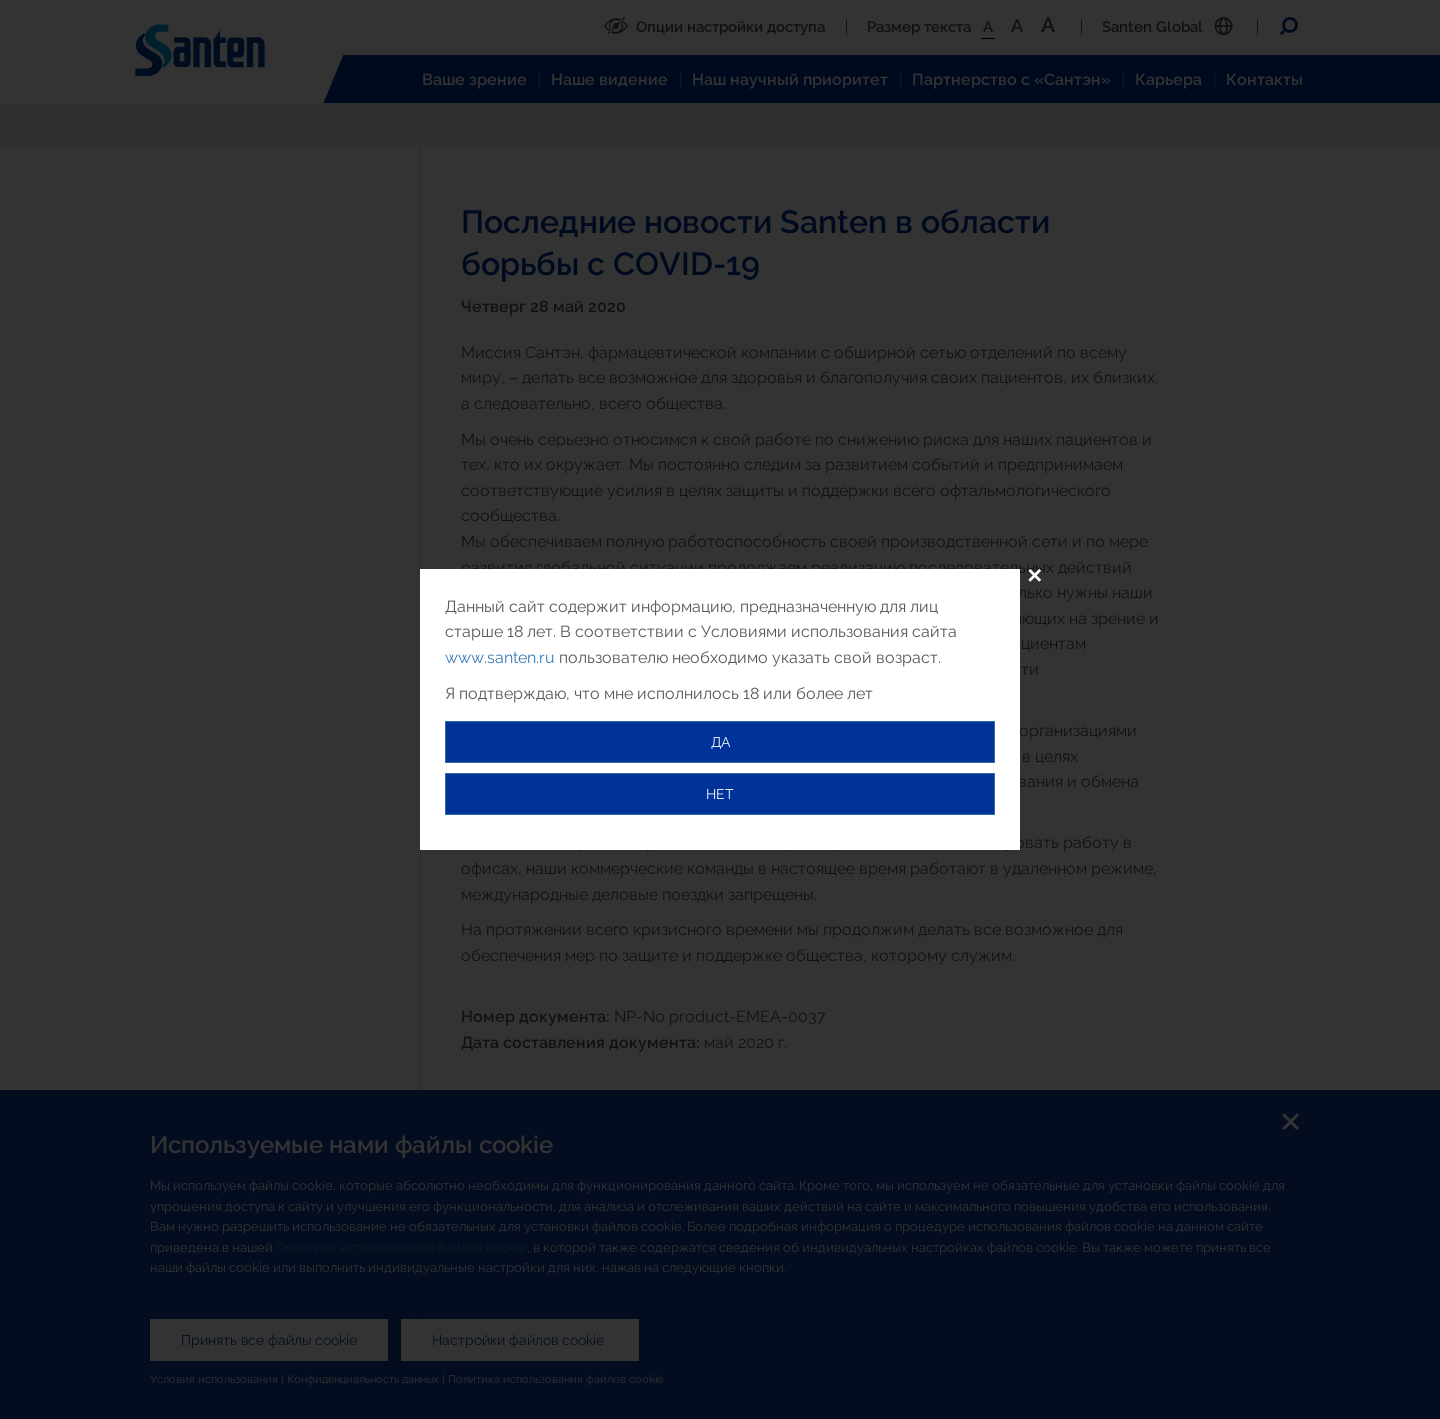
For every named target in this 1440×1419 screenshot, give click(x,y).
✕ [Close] (1034, 576)
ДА (720, 742)
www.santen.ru (500, 657)
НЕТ (720, 794)
